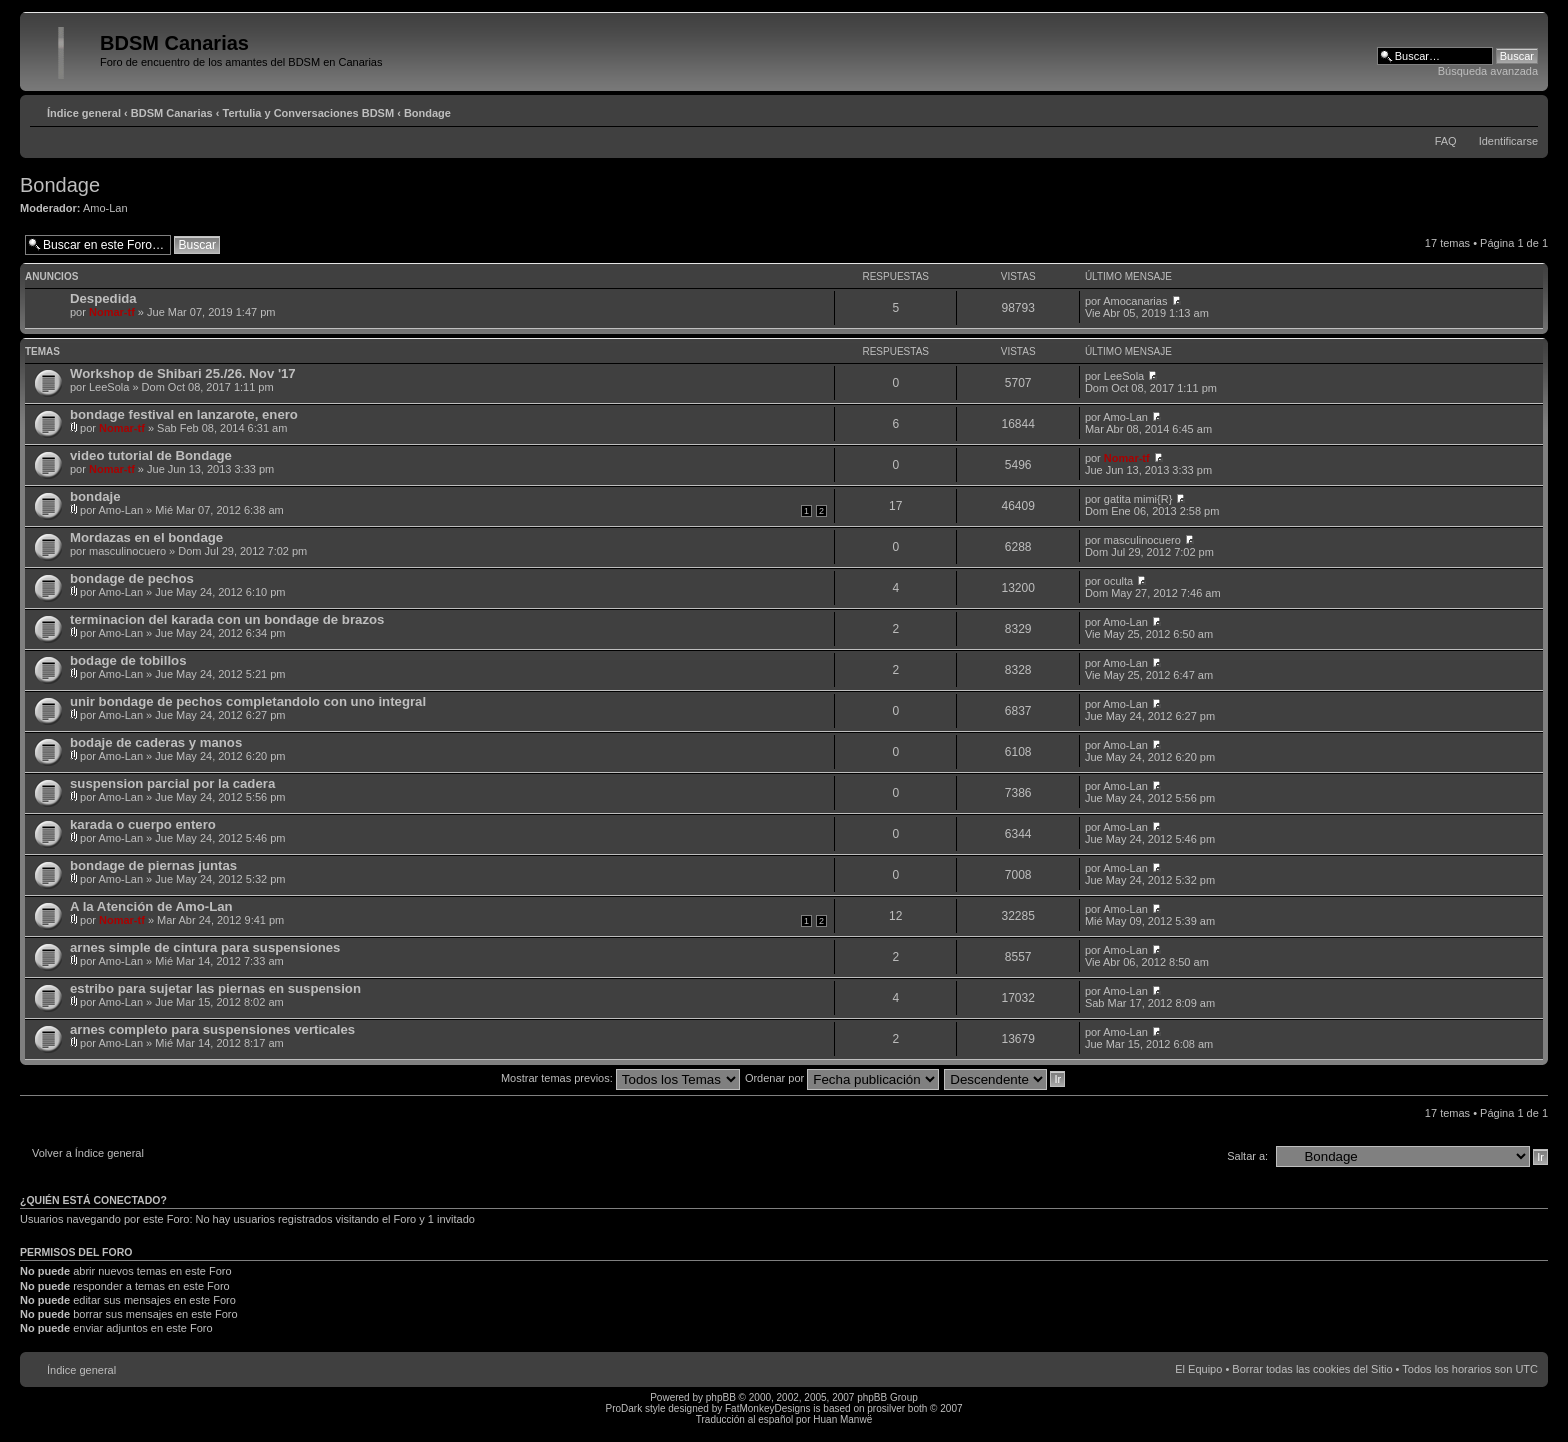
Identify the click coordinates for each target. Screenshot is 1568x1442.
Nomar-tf (112, 312)
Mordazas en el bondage (146, 537)
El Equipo (1198, 1369)
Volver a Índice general (88, 1153)
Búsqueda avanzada (1488, 71)
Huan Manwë (842, 1419)
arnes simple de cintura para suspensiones (205, 947)
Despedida (103, 298)
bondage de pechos (132, 578)
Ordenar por (842, 1078)
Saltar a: (1247, 1156)
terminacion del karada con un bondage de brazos (227, 619)
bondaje (95, 496)
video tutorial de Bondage (151, 455)
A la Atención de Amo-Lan (151, 906)
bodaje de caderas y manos (156, 742)
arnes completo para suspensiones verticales (212, 1029)
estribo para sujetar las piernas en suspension (215, 988)
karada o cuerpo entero (143, 824)
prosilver (886, 1408)
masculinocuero (127, 551)
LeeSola (109, 387)
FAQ (1446, 141)
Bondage (427, 113)
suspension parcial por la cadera (172, 783)
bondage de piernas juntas (153, 865)
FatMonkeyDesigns (768, 1408)
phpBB (721, 1397)
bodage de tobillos (128, 660)
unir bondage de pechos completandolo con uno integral (248, 701)
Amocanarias (1135, 301)
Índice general (84, 113)
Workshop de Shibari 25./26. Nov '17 (183, 373)
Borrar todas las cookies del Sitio (1312, 1369)
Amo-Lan (105, 208)
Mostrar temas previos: (620, 1078)
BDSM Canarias (172, 113)
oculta (1118, 581)
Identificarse (1508, 141)
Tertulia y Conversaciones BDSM (309, 113)
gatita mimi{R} (1138, 499)
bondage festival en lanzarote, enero (184, 414)
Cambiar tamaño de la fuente (1523, 109)
